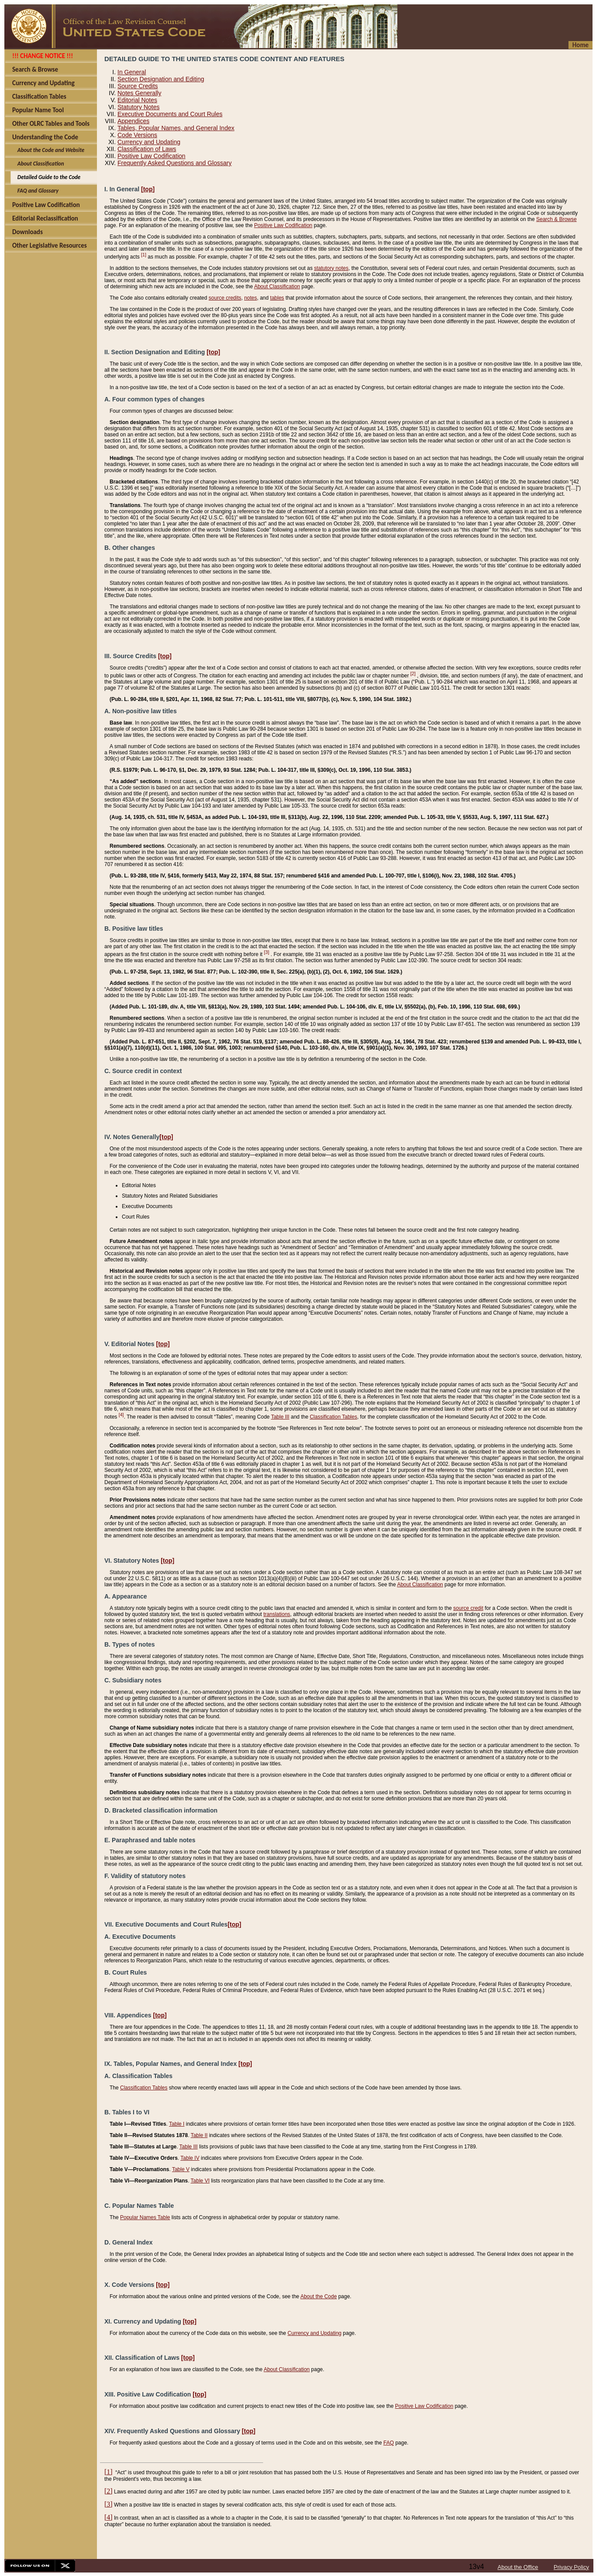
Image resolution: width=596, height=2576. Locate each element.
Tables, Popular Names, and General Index (175, 127)
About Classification (277, 286)
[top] (148, 189)
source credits (225, 298)
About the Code (318, 2296)
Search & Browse (556, 219)
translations (276, 1614)
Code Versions (137, 134)
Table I (176, 2124)
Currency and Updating (148, 141)
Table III (280, 1417)
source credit (468, 1608)
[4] (121, 1414)
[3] (266, 952)
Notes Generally (139, 93)
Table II (199, 2135)
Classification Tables (333, 1417)
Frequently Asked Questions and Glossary (174, 162)
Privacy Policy (571, 2567)
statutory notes (331, 268)
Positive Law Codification (151, 155)
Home (580, 45)
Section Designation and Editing (160, 79)
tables (277, 298)
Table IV (189, 2158)
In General (131, 72)
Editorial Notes (137, 100)
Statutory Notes (138, 107)
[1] (143, 254)
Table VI (200, 2181)
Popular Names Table (145, 2217)
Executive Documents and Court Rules (169, 113)
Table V (180, 2169)
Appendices (133, 120)
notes (250, 298)
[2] (413, 673)
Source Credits (137, 86)
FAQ (388, 2443)
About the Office (518, 2567)
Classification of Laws (146, 148)
